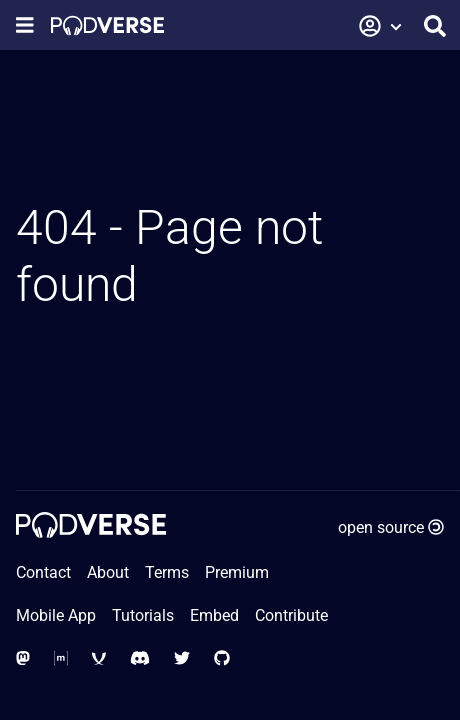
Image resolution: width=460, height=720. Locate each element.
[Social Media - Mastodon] (23, 658)
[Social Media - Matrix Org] (61, 658)
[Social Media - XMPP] (99, 658)
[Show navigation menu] (25, 25)
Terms (167, 572)
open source (391, 527)
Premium (237, 572)
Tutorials (143, 615)
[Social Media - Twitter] (182, 658)
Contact (43, 572)
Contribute (291, 615)
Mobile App (56, 615)
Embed (214, 615)
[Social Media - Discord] (140, 658)
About (108, 572)
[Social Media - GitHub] (222, 658)
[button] (381, 26)
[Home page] (107, 25)
